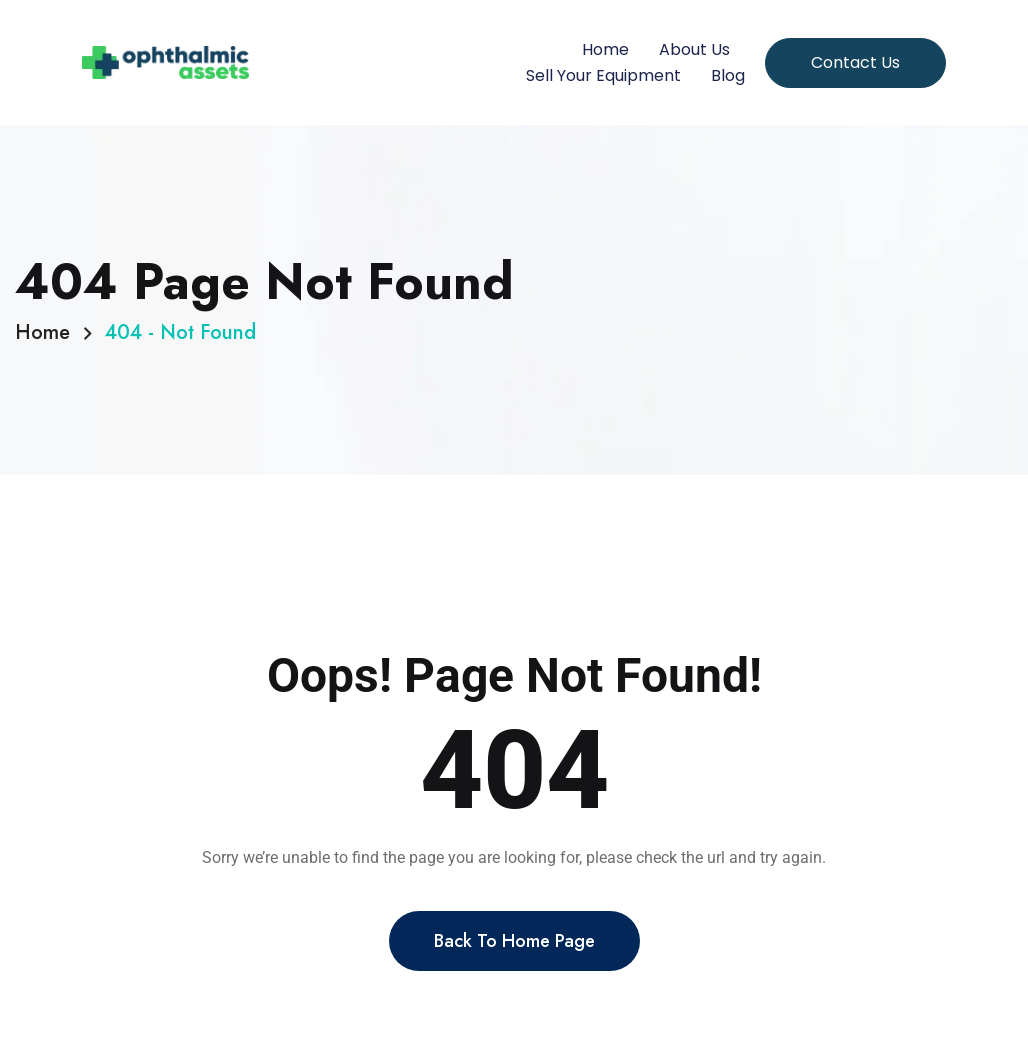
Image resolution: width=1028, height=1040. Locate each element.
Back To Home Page (514, 954)
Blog (728, 75)
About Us (694, 49)
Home (605, 49)
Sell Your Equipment (603, 75)
